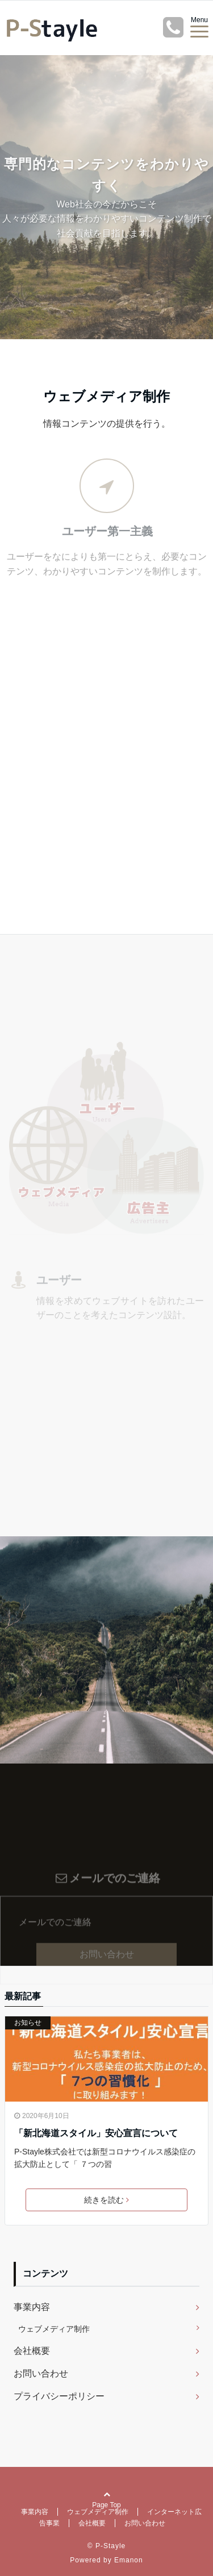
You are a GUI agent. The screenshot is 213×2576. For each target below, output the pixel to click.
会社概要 (32, 2351)
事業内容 (32, 2307)
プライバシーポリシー (59, 2396)
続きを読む (106, 2199)
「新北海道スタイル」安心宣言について (96, 2133)
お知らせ (27, 2023)
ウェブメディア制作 (54, 2328)
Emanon (128, 2560)
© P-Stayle (106, 2546)
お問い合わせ (107, 1984)
